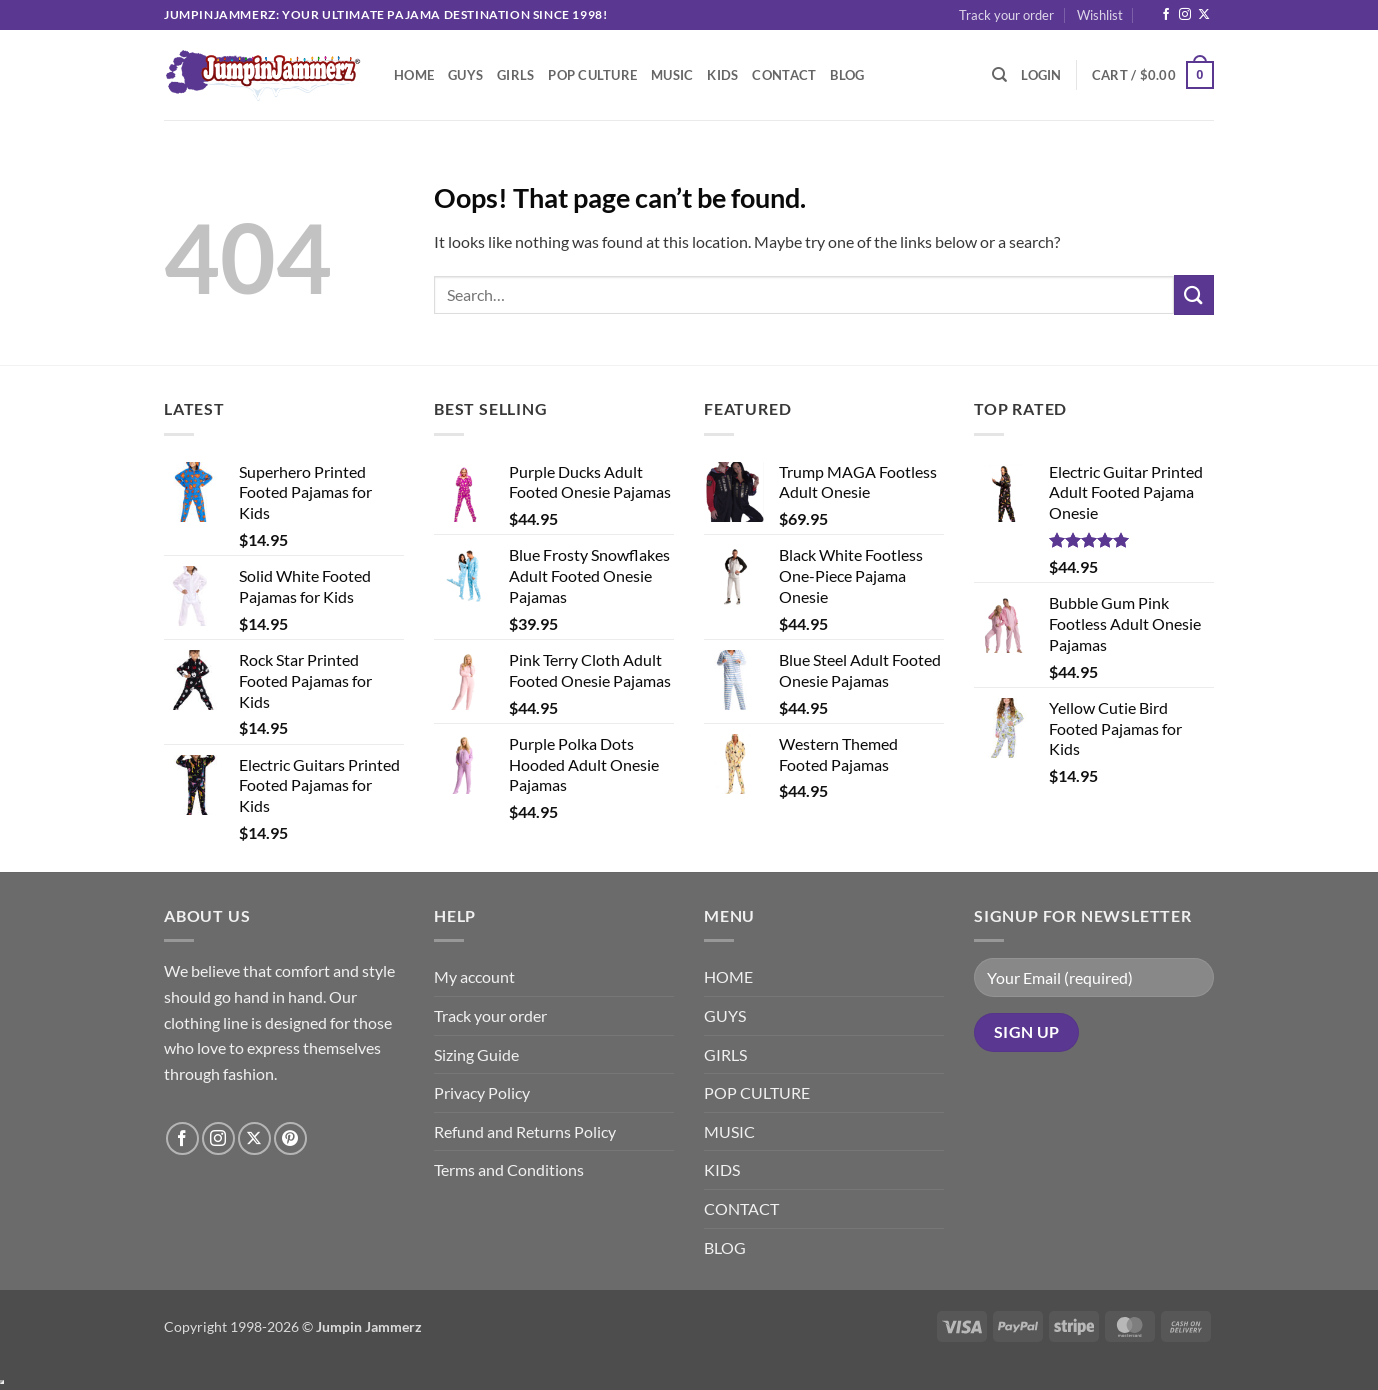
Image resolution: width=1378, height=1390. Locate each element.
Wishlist (1100, 15)
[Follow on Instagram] (1185, 15)
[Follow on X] (1204, 15)
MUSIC (672, 75)
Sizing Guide (476, 1054)
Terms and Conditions (509, 1169)
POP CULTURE (592, 75)
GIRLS (515, 75)
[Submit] (1194, 294)
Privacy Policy (482, 1092)
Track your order (1006, 15)
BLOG (847, 75)
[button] (1041, 75)
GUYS (465, 75)
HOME (414, 75)
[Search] (999, 75)
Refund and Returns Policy (525, 1131)
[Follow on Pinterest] (290, 1138)
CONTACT (784, 75)
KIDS (722, 75)
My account (474, 976)
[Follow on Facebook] (1166, 15)
